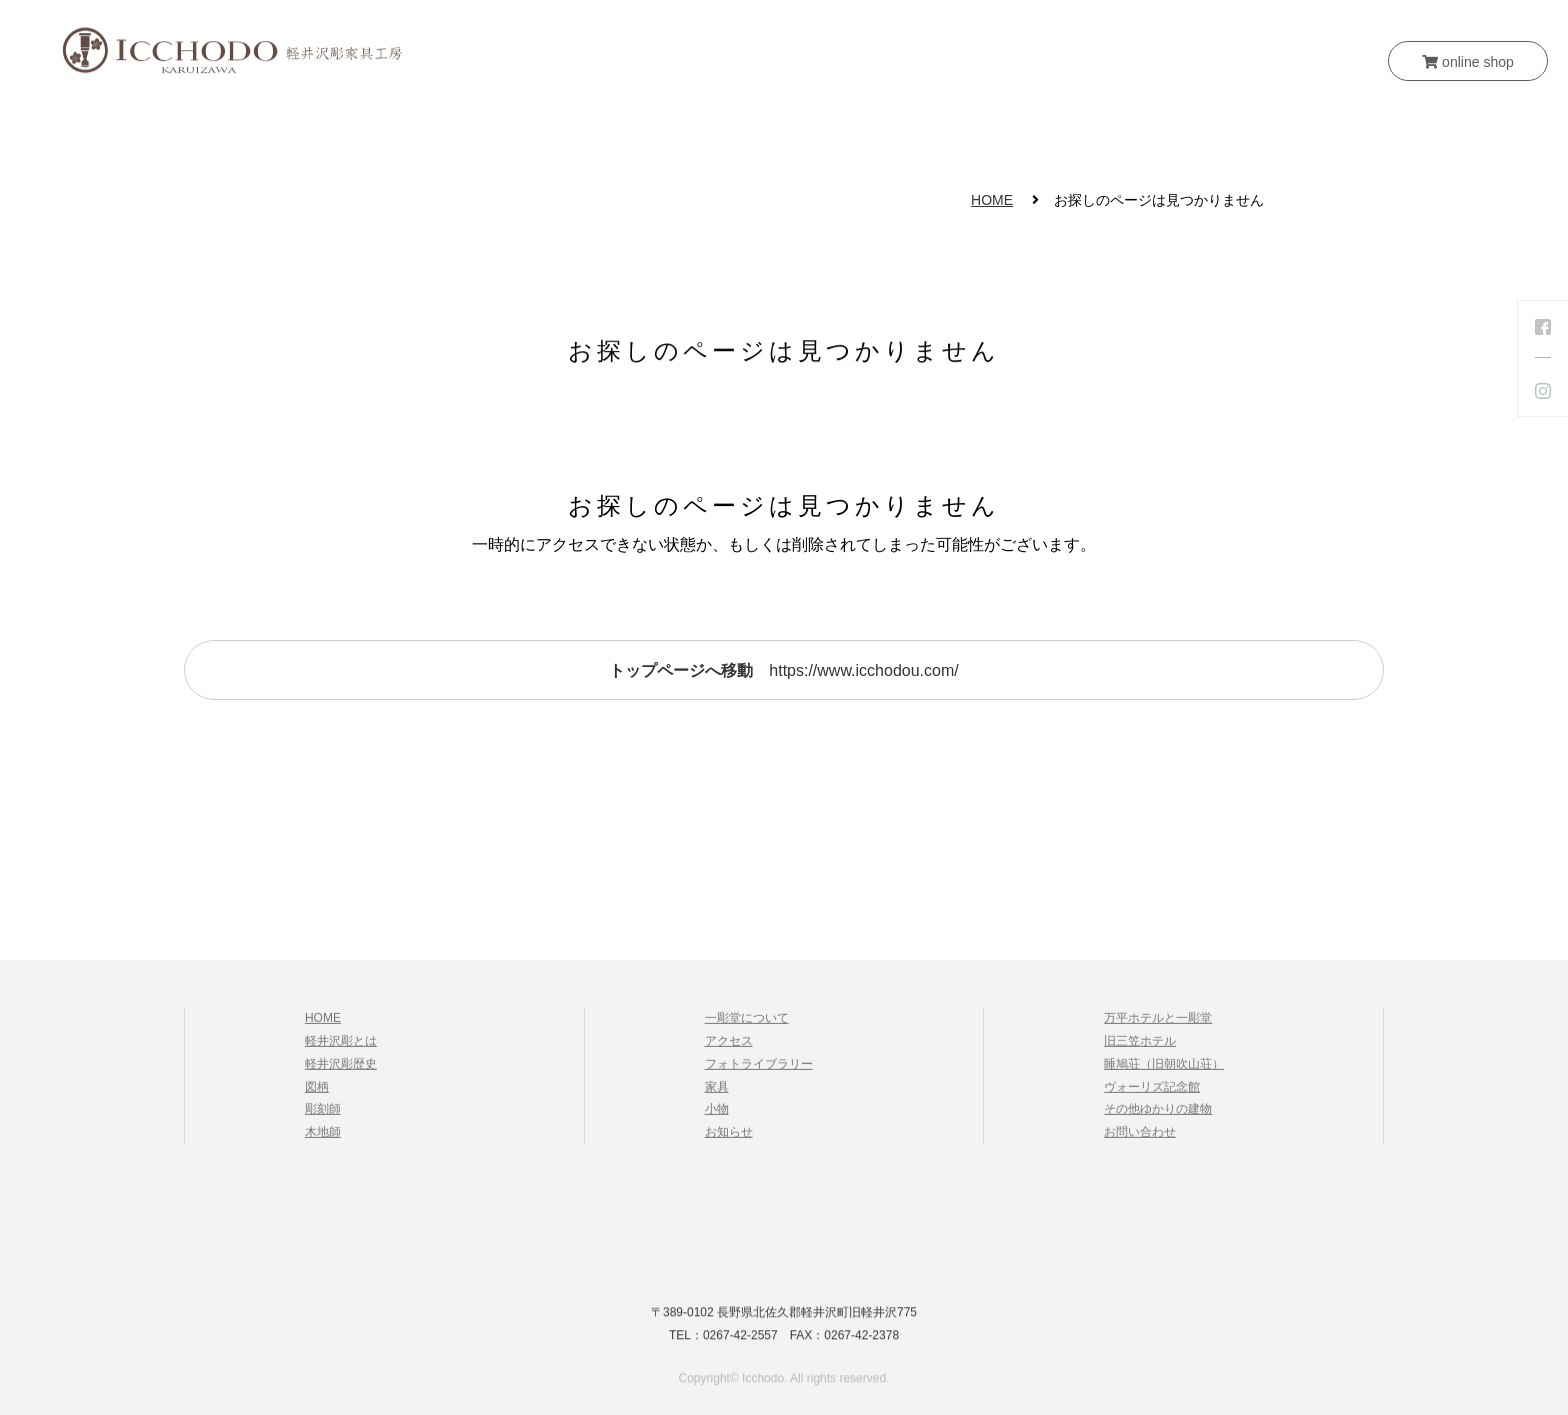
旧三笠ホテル (1140, 1047)
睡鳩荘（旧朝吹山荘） (1164, 1070)
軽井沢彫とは (507, 127)
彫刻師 (323, 1116)
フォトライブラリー (759, 1070)
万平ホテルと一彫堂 (1158, 1025)
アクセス (729, 1047)
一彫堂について (651, 127)
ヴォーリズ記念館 (1152, 1093)
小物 (835, 127)
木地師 (323, 1138)
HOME (391, 127)
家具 (763, 127)
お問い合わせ (1043, 127)
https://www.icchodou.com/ (783, 670)
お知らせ (923, 127)
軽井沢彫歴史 (341, 1070)
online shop (1468, 62)
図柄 (317, 1093)
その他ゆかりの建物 (1158, 1116)
